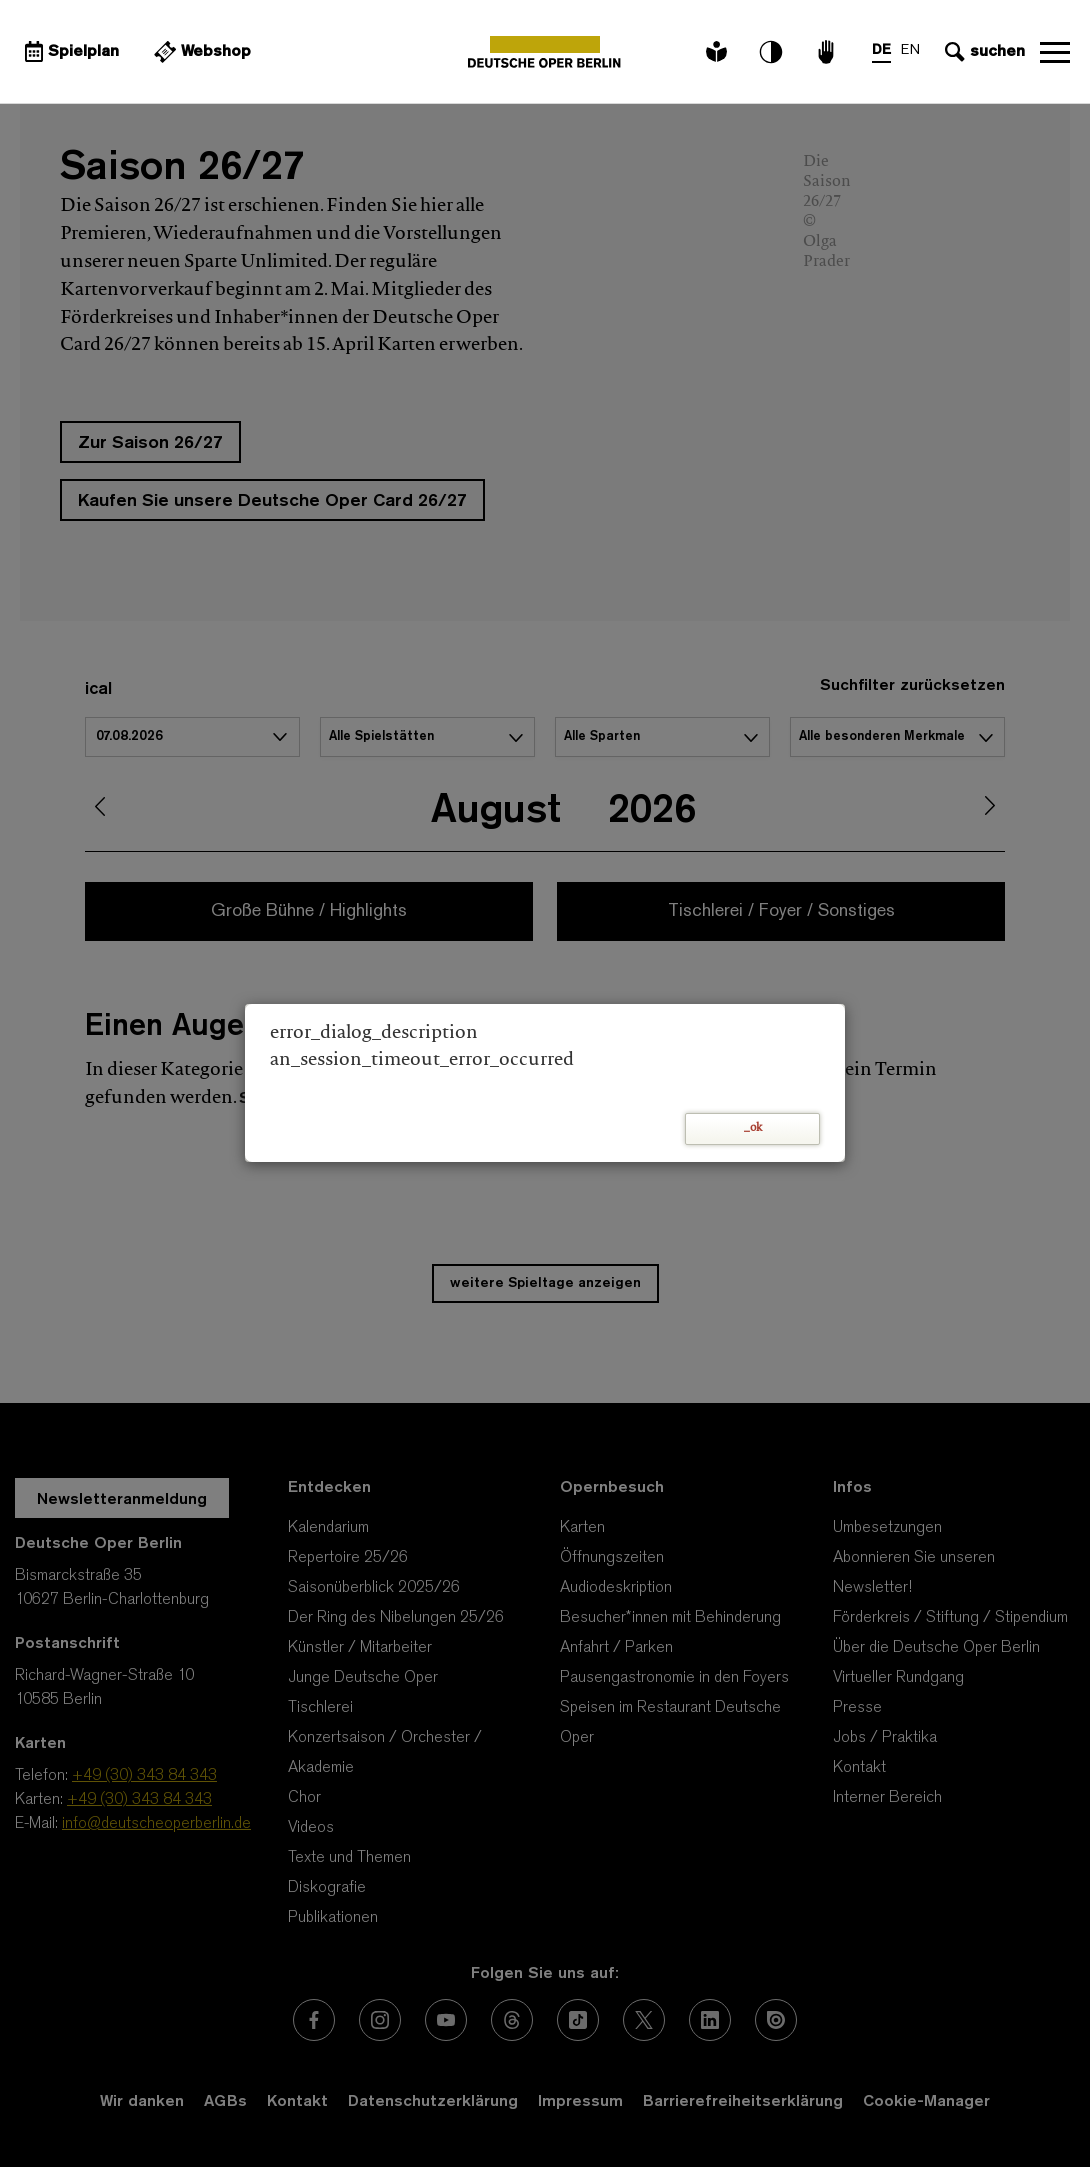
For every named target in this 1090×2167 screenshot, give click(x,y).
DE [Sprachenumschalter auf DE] (881, 50)
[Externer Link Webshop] (200, 52)
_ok (753, 1128)
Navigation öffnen (1055, 52)
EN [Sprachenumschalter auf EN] (910, 50)
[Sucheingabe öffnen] (982, 52)
